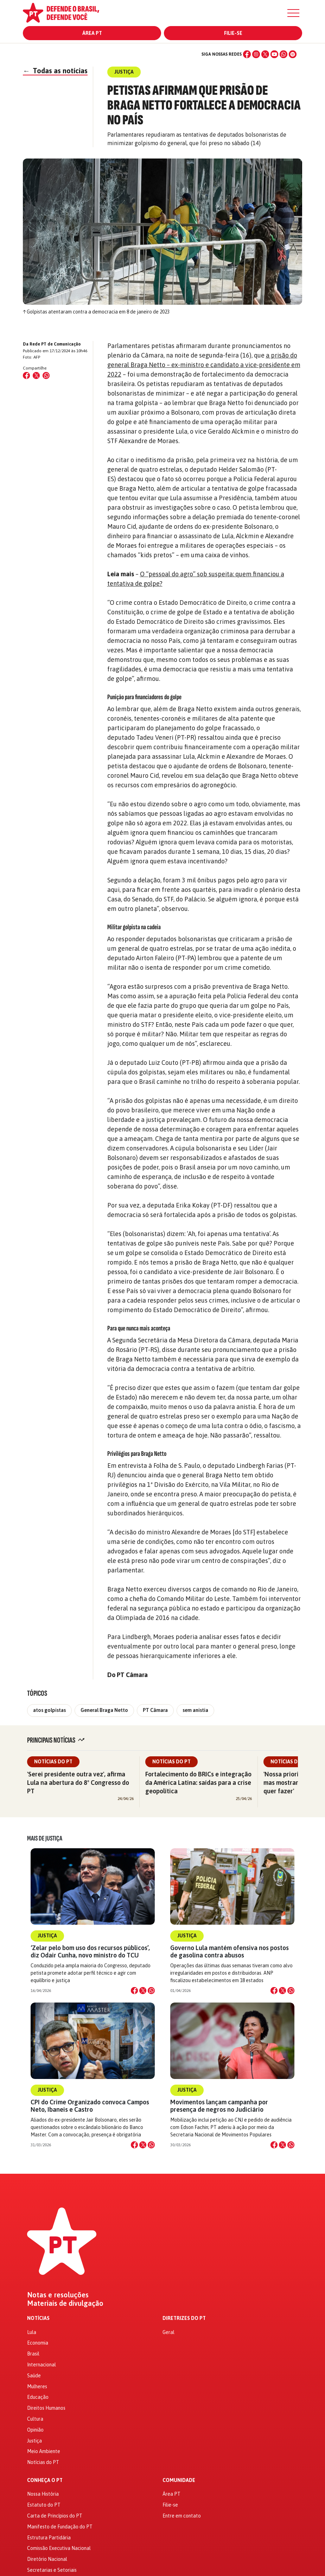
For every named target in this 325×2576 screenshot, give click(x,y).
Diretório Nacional (47, 2559)
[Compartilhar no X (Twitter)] (36, 375)
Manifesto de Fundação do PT (60, 2527)
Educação (38, 2397)
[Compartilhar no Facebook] (26, 375)
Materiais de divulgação (65, 2303)
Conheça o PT (45, 2480)
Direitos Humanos (46, 2408)
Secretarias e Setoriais (52, 2570)
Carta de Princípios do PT (54, 2516)
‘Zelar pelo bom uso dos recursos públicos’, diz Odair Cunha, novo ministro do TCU (90, 1951)
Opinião (35, 2430)
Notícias (38, 2318)
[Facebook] (247, 54)
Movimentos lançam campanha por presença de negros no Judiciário (219, 2105)
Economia (37, 2343)
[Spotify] (293, 54)
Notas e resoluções (58, 2295)
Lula (31, 2332)
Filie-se (233, 33)
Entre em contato (181, 2516)
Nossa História (43, 2494)
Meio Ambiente (43, 2451)
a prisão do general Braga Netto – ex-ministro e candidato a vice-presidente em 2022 (203, 365)
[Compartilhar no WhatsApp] (46, 375)
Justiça (47, 1935)
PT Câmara (155, 1710)
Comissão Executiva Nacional (59, 2548)
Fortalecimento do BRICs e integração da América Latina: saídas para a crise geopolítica (198, 1782)
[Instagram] (256, 54)
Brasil (33, 2354)
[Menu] (293, 13)
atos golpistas (49, 1710)
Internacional (41, 2364)
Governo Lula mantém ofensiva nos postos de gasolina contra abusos (229, 1951)
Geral (168, 2332)
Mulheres (37, 2386)
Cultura (35, 2419)
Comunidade (178, 2480)
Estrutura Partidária (49, 2537)
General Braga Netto (104, 1710)
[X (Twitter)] (265, 54)
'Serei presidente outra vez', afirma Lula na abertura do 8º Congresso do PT (78, 1782)
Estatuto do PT (43, 2505)
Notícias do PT (53, 1761)
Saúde (34, 2375)
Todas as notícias (55, 71)
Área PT (92, 33)
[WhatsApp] (283, 54)
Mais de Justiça (44, 1838)
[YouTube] (274, 54)
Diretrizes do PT (184, 2318)
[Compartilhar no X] (142, 1990)
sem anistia (195, 1710)
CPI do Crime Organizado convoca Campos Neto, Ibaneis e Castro (90, 2105)
